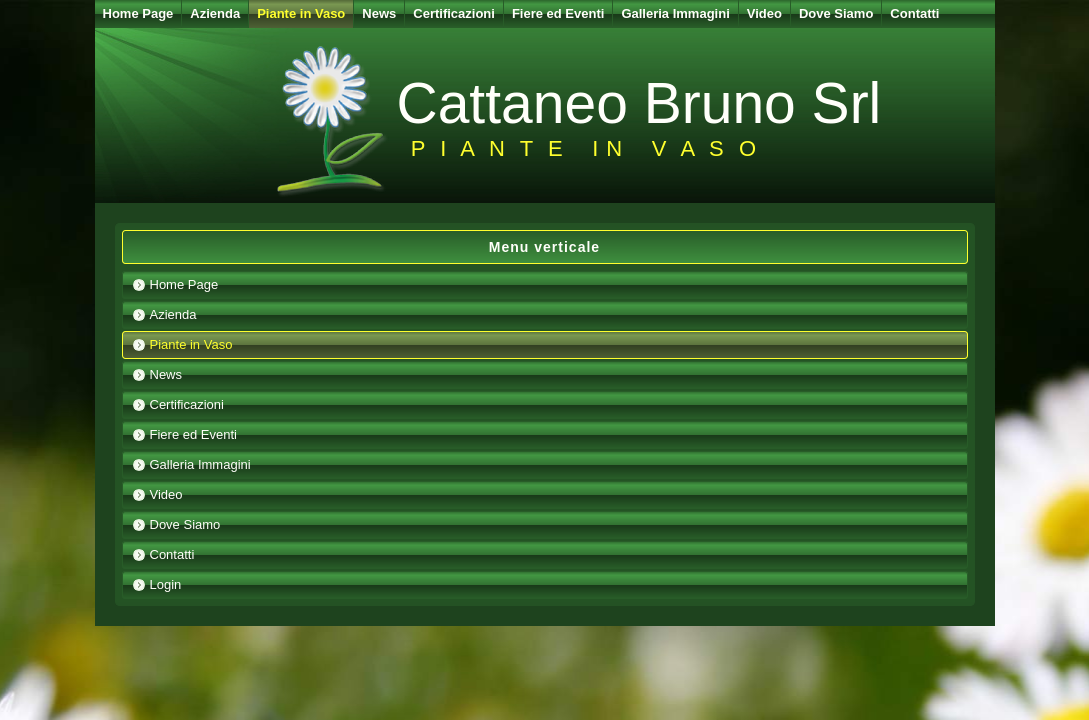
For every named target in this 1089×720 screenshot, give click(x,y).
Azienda (215, 13)
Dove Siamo (836, 13)
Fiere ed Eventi (558, 13)
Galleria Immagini (675, 13)
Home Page (138, 13)
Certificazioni (454, 13)
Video (764, 13)
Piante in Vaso (301, 13)
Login (166, 584)
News (379, 13)
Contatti (914, 13)
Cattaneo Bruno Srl (639, 103)
